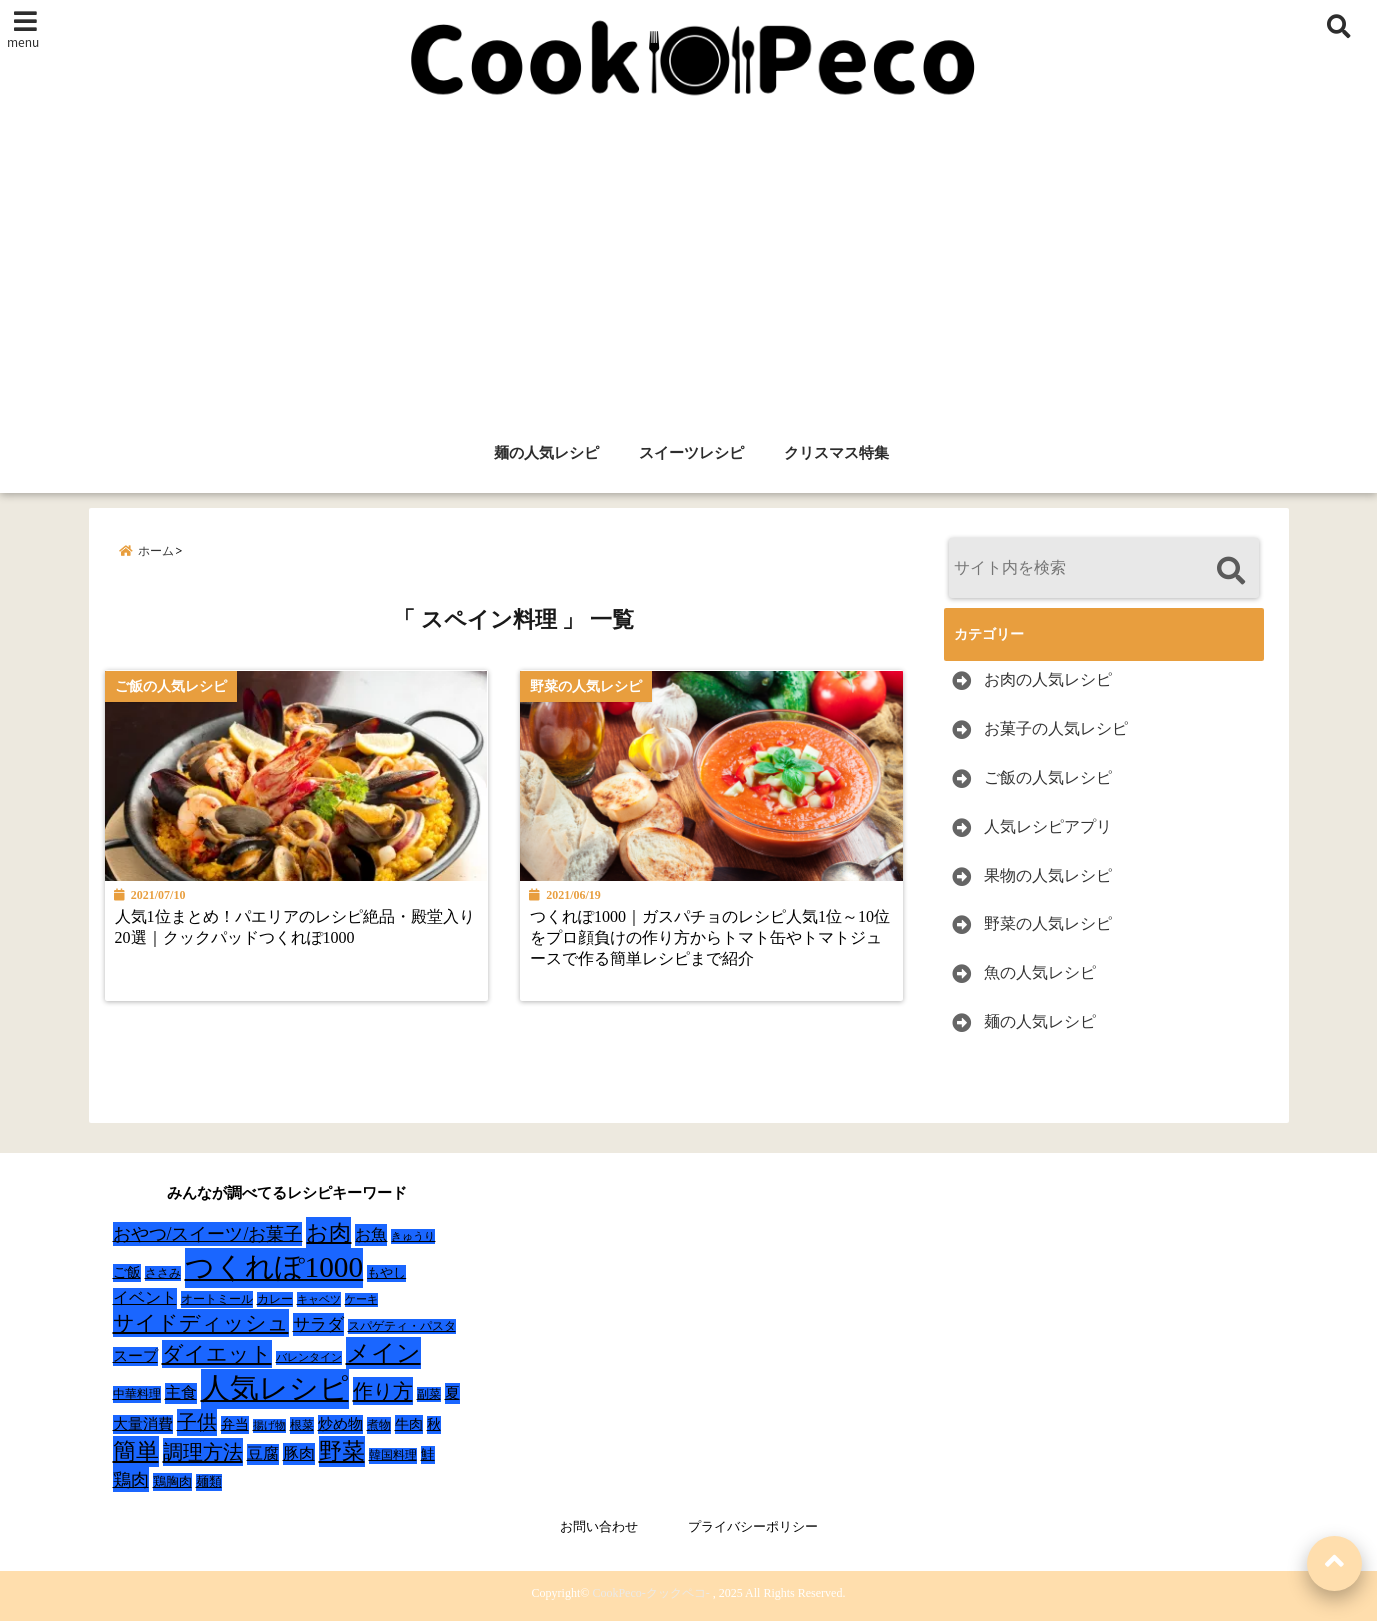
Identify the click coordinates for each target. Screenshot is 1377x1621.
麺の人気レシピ (546, 453)
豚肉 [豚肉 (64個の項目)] (299, 1454)
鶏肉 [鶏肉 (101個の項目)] (131, 1480)
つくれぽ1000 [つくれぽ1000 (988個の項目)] (274, 1267)
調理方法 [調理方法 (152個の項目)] (203, 1452)
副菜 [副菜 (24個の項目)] (429, 1394)
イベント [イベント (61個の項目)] (145, 1297)
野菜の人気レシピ (1048, 923)
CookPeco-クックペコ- (650, 1593)
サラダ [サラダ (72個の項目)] (318, 1324)
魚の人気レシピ (1040, 972)
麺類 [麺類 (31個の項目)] (209, 1481)
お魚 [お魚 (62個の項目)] (371, 1234)
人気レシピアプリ (1048, 826)
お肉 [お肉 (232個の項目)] (328, 1232)
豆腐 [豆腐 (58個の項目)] (263, 1453)
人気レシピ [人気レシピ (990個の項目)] (275, 1388)
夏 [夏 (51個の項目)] (452, 1392)
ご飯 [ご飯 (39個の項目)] (127, 1272)
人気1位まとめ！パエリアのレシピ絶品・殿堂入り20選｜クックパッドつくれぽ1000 (295, 928)
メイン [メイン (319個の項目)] (383, 1353)
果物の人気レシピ (1048, 875)
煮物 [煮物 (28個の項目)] (379, 1425)
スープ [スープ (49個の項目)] (135, 1356)
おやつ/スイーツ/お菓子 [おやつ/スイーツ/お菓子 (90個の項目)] (208, 1234)
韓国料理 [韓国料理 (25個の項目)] (393, 1455)
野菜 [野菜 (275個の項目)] (342, 1451)
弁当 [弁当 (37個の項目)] (235, 1424)
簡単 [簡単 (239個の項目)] (136, 1451)
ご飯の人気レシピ (1048, 777)
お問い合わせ (599, 1526)
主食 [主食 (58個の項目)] (181, 1392)
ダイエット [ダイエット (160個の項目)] (217, 1354)
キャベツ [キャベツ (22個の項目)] (319, 1299)
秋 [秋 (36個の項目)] (434, 1424)
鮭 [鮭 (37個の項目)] (428, 1454)
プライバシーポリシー (753, 1526)
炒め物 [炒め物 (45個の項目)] (340, 1424)
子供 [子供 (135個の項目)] (197, 1422)
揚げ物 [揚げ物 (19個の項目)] (269, 1425)
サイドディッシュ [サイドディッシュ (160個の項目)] (201, 1323)
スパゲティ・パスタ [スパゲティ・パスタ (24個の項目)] (402, 1326)
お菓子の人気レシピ (1056, 728)
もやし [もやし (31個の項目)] (386, 1272)
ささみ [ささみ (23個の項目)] (163, 1273)
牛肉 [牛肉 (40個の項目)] (409, 1424)
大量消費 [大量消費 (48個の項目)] (143, 1424)
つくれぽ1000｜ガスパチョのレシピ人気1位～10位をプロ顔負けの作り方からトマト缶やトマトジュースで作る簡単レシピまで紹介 (712, 939)
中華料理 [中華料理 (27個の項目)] (137, 1394)
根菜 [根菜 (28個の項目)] (302, 1425)
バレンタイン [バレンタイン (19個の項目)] (309, 1357)
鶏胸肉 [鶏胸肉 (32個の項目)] (172, 1481)
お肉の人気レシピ (1048, 679)
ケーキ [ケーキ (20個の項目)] (361, 1299)
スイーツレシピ (691, 453)
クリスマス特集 (836, 453)
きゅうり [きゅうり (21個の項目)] (413, 1236)
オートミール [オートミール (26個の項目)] (217, 1299)
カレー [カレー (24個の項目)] (275, 1299)
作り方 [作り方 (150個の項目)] (383, 1391)
